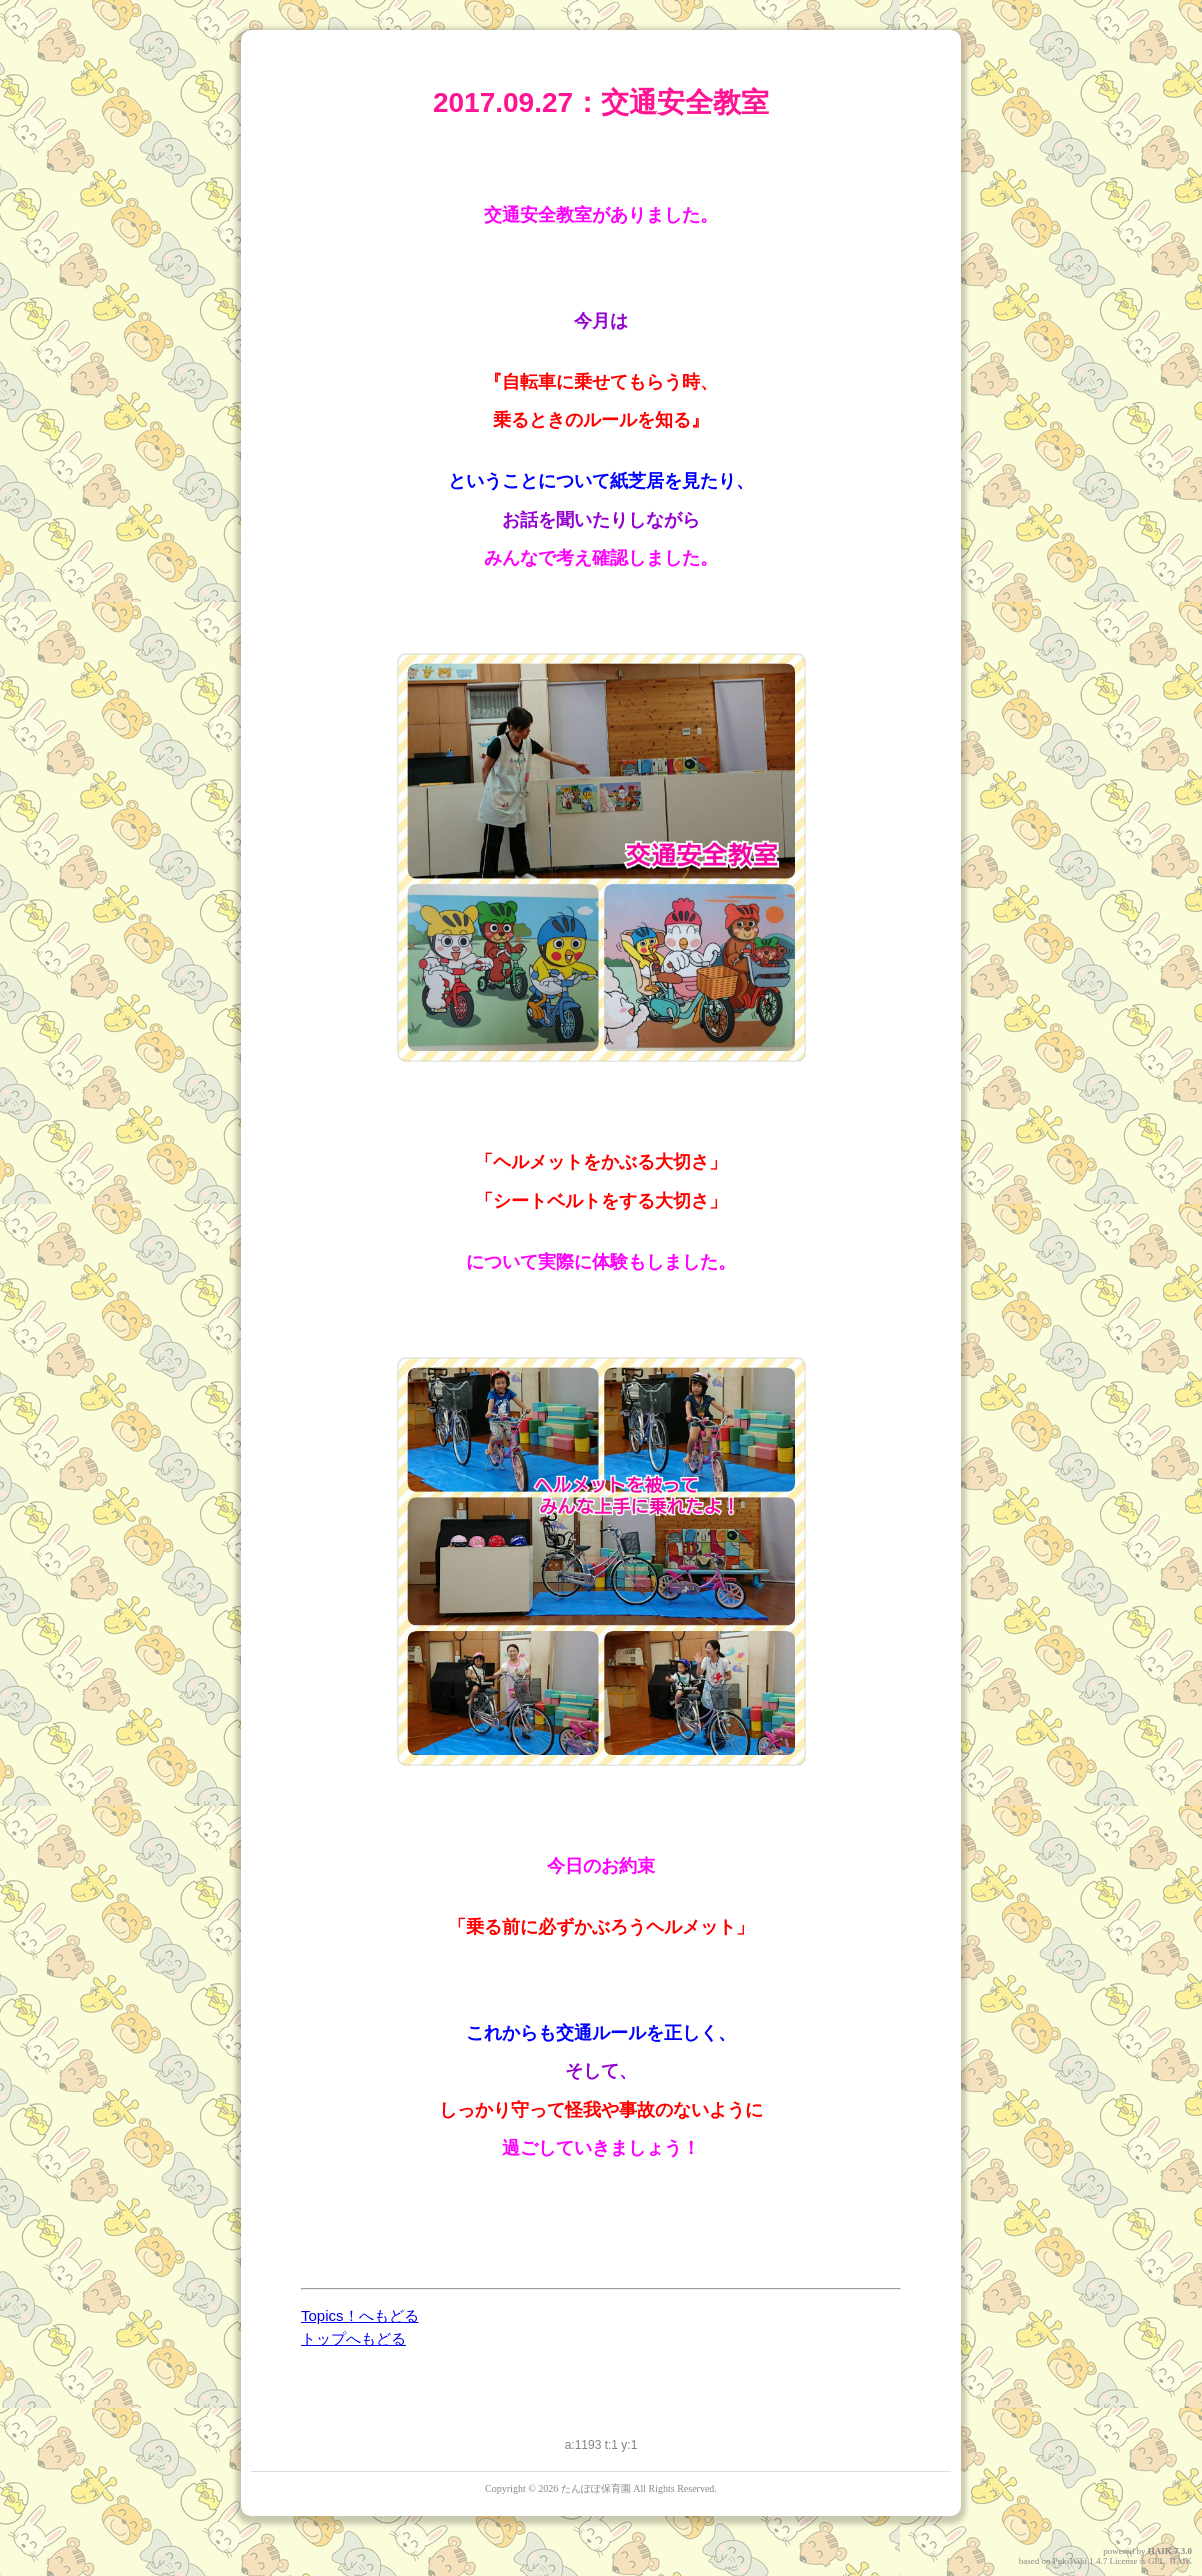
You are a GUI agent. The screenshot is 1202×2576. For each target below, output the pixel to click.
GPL (1156, 2561)
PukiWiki (1070, 2561)
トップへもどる (353, 2338)
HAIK (1160, 2551)
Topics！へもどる (360, 2315)
